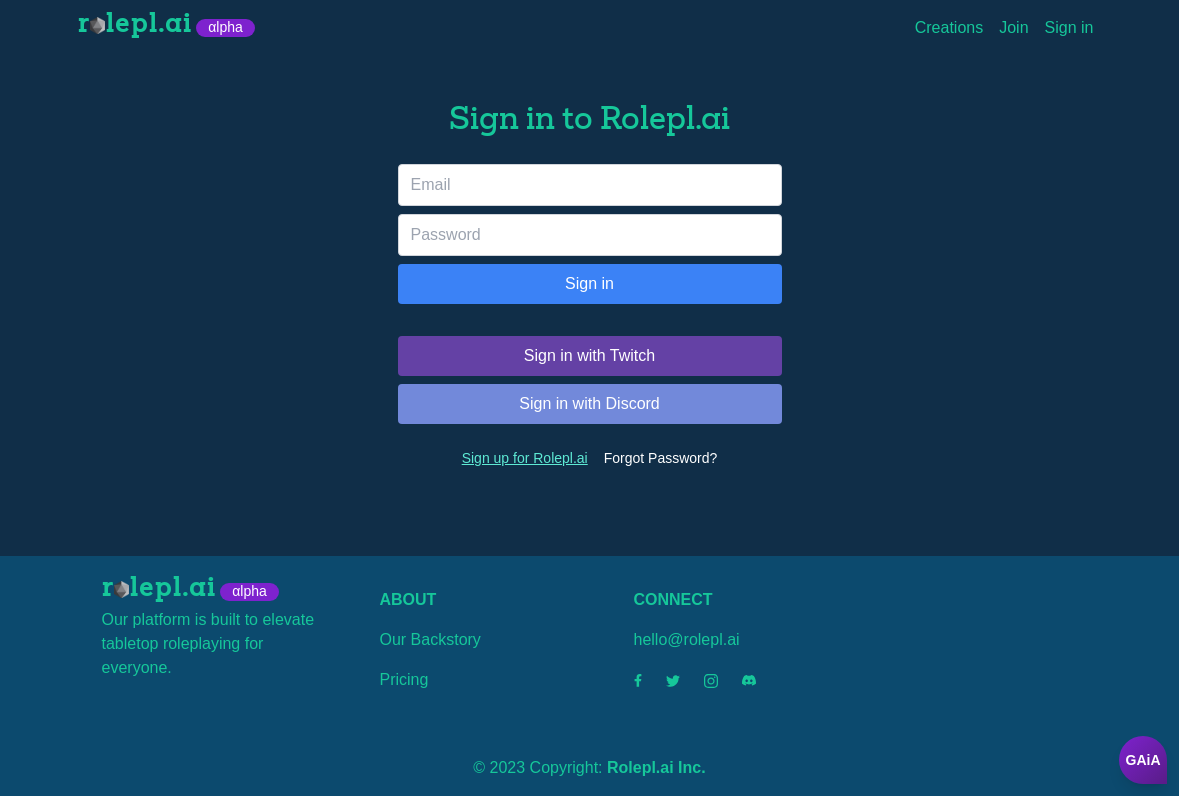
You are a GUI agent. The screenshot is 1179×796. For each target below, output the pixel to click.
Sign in (1069, 27)
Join (1013, 27)
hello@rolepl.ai (687, 639)
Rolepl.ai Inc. (656, 767)
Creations (949, 27)
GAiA (1143, 760)
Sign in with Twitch (589, 355)
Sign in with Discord (589, 403)
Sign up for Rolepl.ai (525, 458)
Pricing (404, 679)
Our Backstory (430, 639)
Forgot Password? (661, 458)
